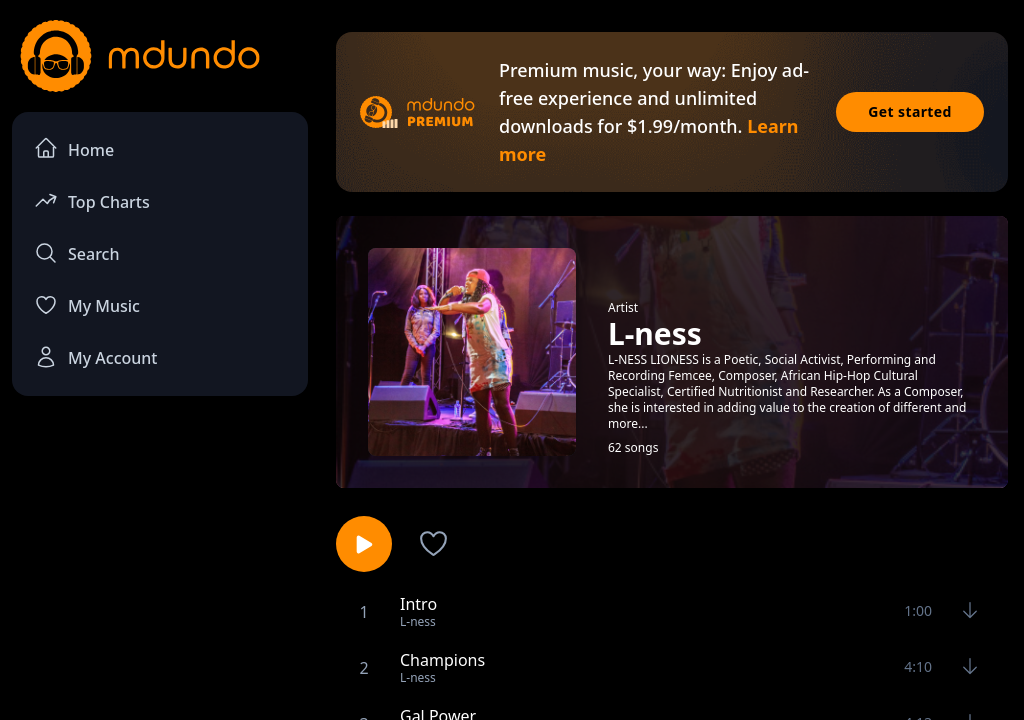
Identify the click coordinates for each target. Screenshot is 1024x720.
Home (74, 148)
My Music (87, 305)
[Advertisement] (160, 561)
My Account (95, 357)
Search (76, 253)
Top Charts (92, 200)
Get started (910, 111)
